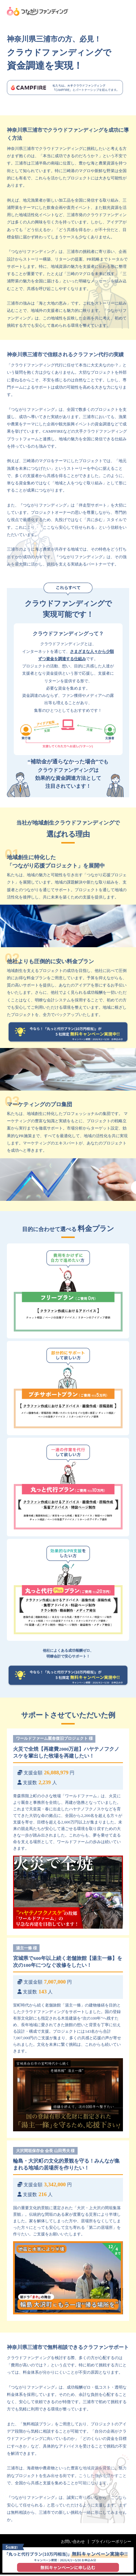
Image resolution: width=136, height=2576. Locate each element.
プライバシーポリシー (111, 2543)
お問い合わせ (72, 2543)
